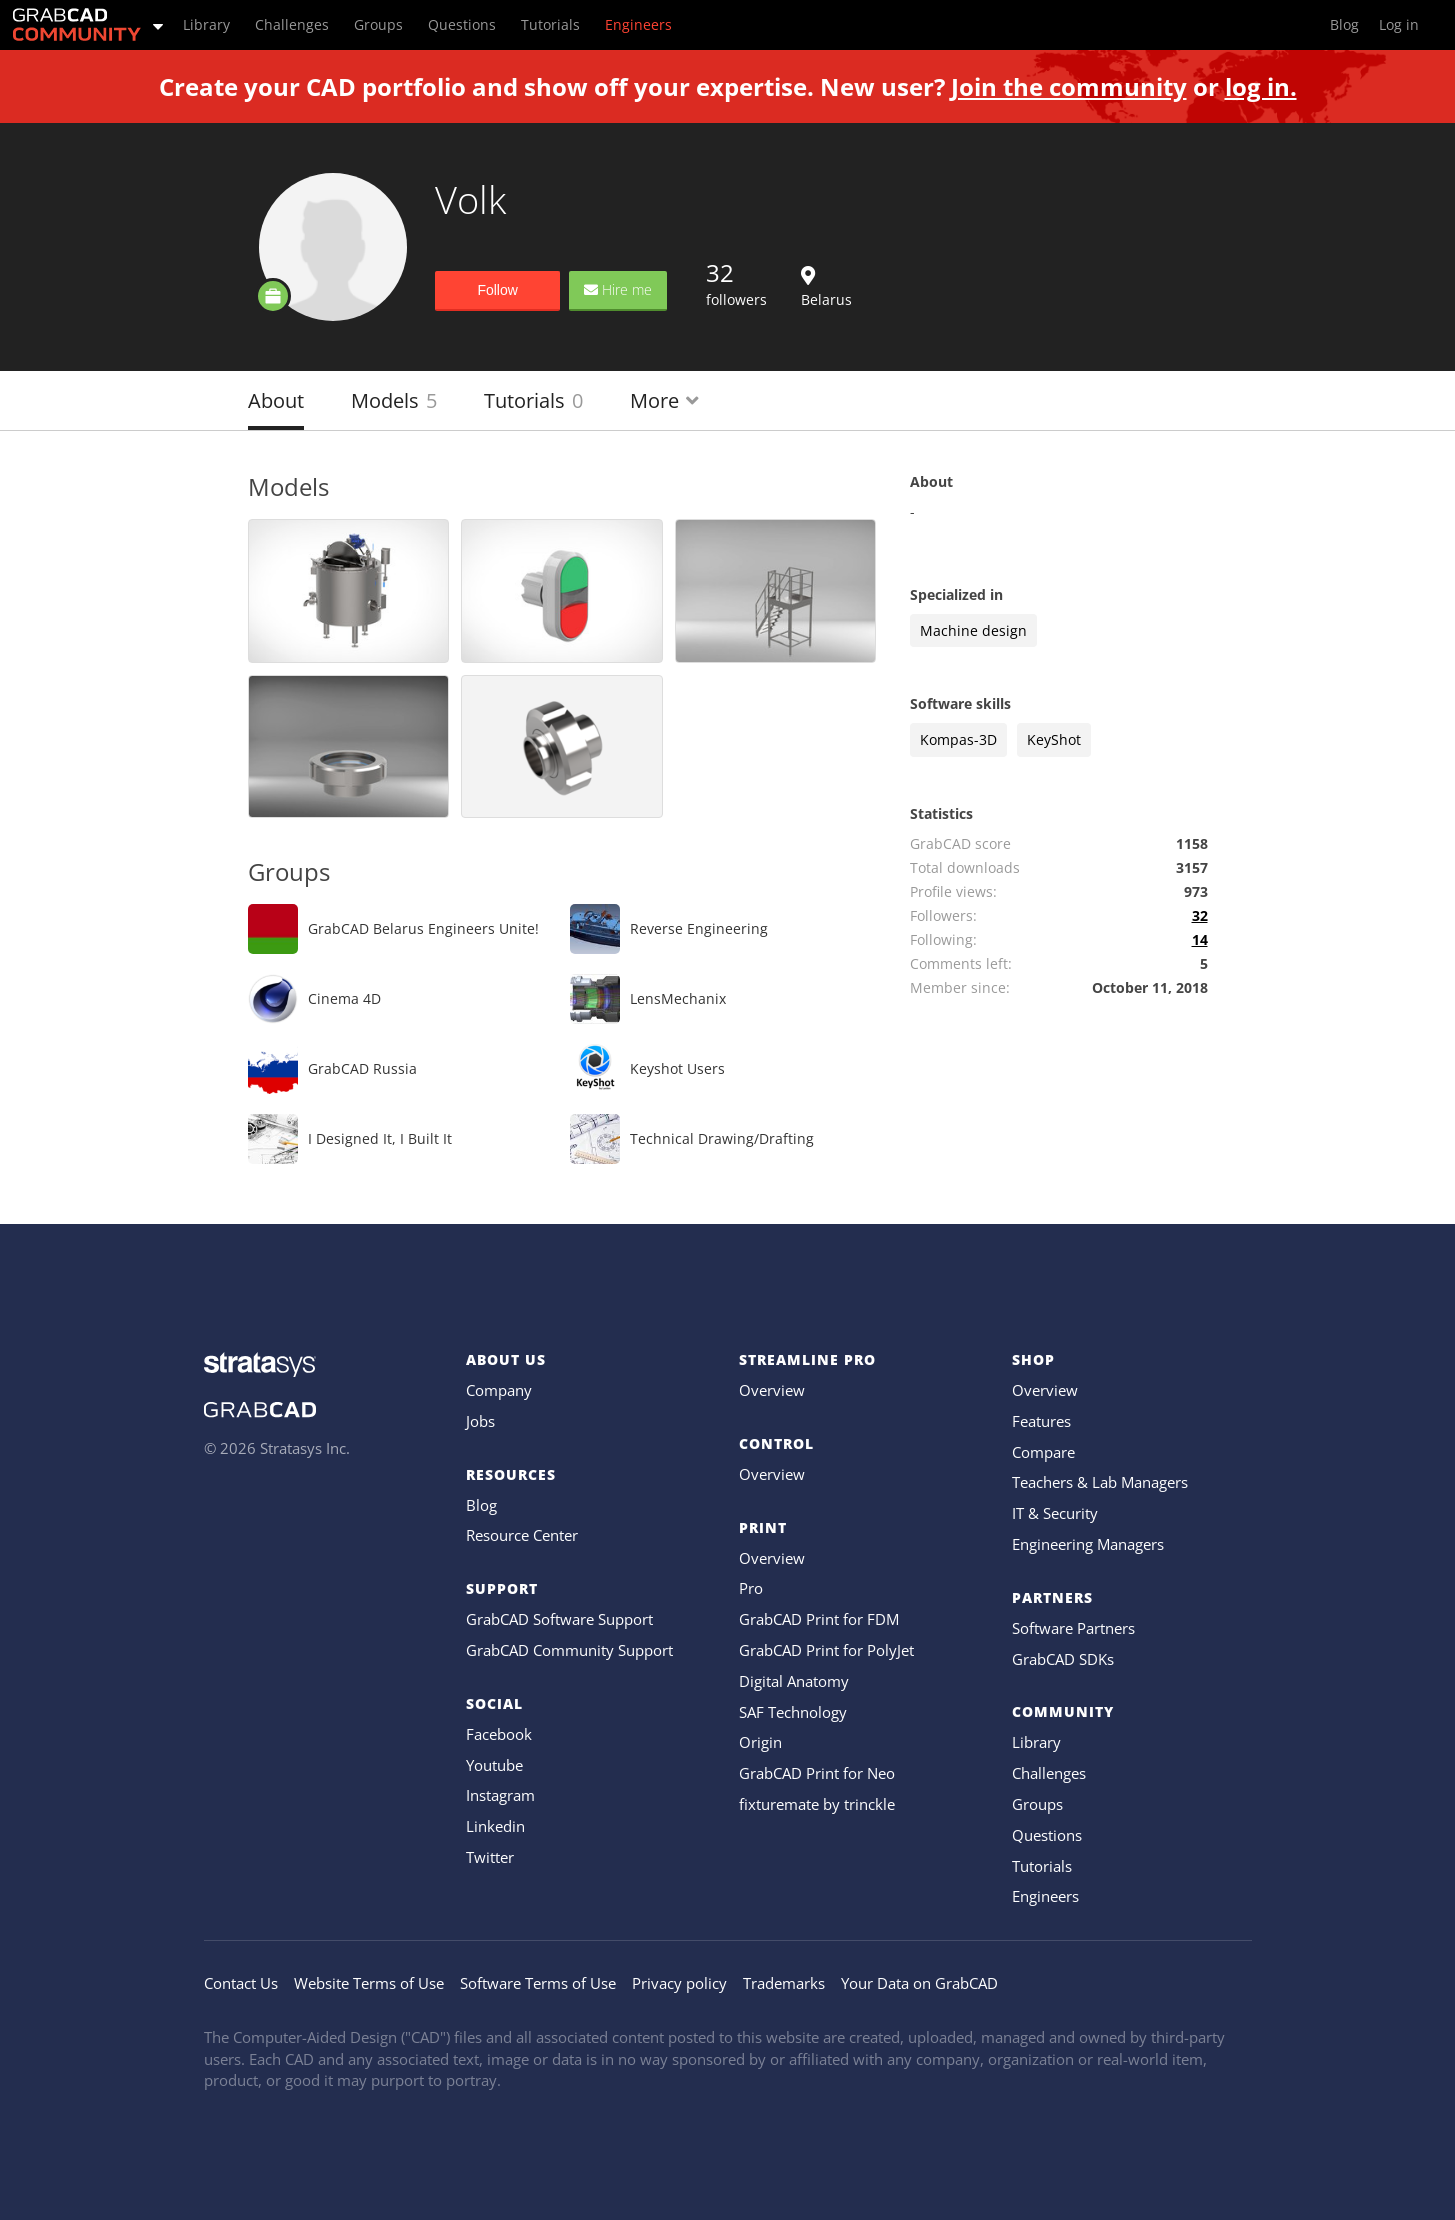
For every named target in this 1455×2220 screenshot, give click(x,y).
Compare (1043, 1452)
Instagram (500, 1795)
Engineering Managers (1088, 1544)
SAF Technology (793, 1712)
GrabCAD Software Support (559, 1619)
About (276, 400)
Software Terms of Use (538, 1983)
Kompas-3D (958, 739)
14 (1200, 939)
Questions (1047, 1835)
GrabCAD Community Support (569, 1650)
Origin (760, 1742)
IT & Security (1055, 1513)
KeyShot (1054, 739)
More (664, 400)
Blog (481, 1505)
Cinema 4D (344, 998)
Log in (1399, 24)
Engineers (1045, 1896)
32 (1200, 915)
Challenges (1049, 1773)
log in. (1261, 86)
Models (394, 400)
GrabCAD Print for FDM (819, 1619)
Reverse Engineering (699, 928)
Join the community (1069, 86)
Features (1041, 1421)
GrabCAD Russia (362, 1068)
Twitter (490, 1857)
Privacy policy (679, 1983)
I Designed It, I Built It (380, 1138)
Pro (751, 1588)
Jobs (480, 1421)
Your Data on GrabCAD (919, 1983)
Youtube (494, 1765)
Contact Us (241, 1983)
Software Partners (1073, 1628)
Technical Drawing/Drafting (722, 1138)
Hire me (618, 289)
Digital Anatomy (794, 1681)
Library (1036, 1742)
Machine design (973, 630)
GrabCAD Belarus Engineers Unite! (423, 928)
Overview (772, 1390)
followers (736, 283)
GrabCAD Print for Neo (817, 1773)
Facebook (499, 1734)
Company (499, 1390)
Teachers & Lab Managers (1100, 1482)
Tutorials (533, 400)
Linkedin (495, 1826)
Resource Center (522, 1535)
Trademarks (784, 1983)
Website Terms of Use (369, 1983)
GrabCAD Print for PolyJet (826, 1650)
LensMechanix (678, 998)
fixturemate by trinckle (817, 1804)
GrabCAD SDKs (1063, 1659)
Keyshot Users (677, 1068)
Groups (1037, 1804)
